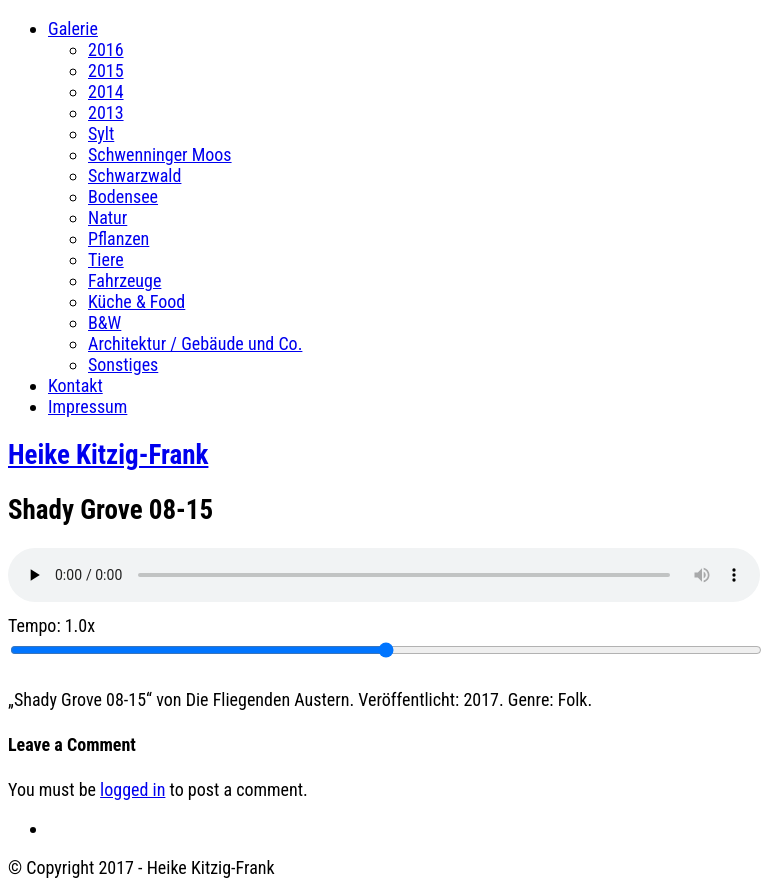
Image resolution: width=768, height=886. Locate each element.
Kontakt (75, 385)
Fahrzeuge (124, 280)
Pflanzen (118, 238)
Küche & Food (136, 301)
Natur (107, 217)
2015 (106, 70)
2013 (106, 112)
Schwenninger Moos (160, 154)
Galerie (73, 28)
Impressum (87, 406)
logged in (132, 789)
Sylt (101, 133)
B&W (104, 322)
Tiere (106, 259)
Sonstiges (123, 364)
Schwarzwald (134, 175)
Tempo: (51, 625)
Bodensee (123, 196)
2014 (106, 91)
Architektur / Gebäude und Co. (195, 343)
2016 (106, 49)
